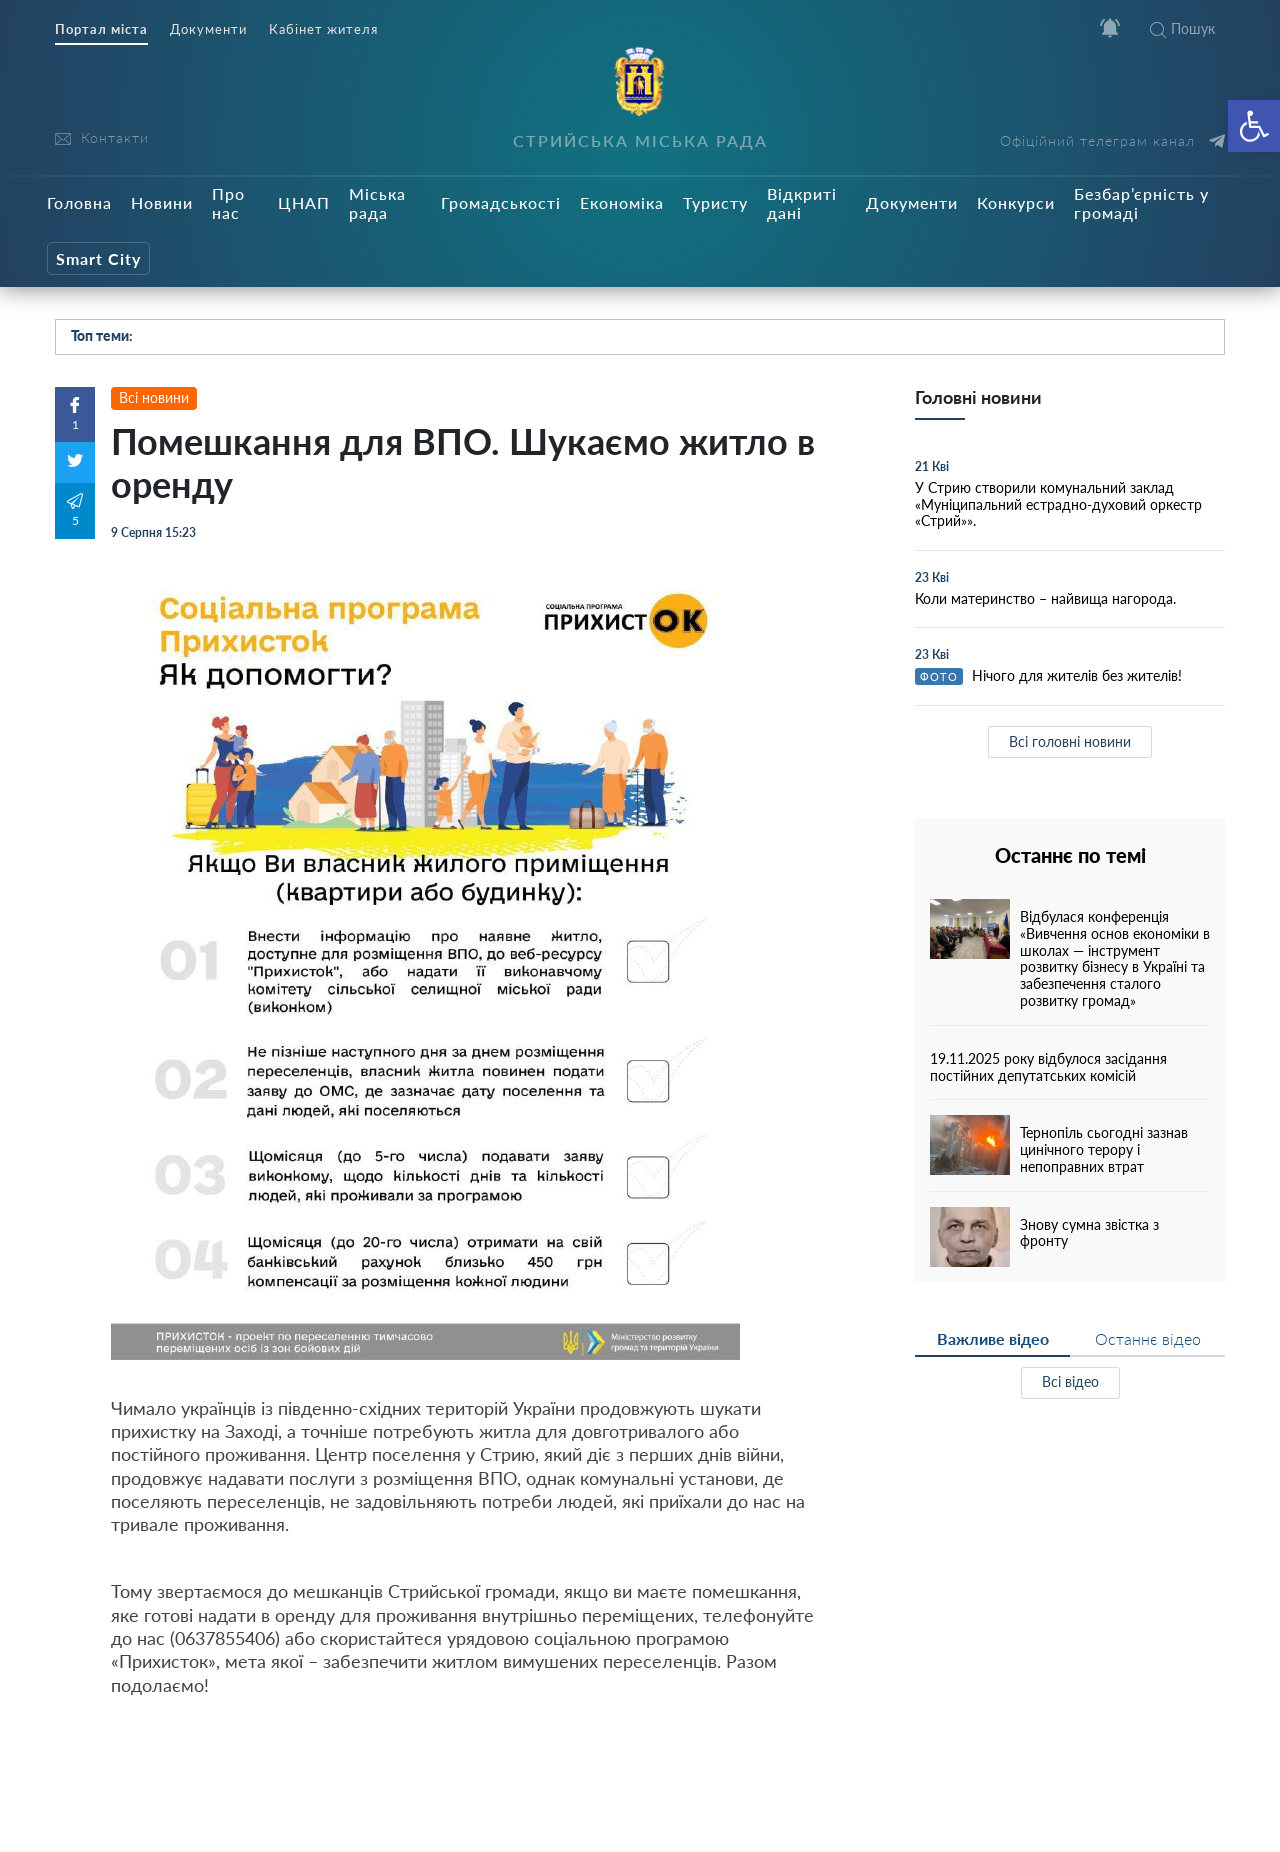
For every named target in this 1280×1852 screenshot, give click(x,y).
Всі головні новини (1070, 741)
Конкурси (1016, 202)
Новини (162, 202)
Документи (208, 29)
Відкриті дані (802, 203)
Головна (79, 202)
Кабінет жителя (323, 29)
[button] (1254, 126)
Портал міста (101, 29)
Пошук (1182, 28)
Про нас (228, 203)
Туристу (715, 202)
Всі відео (1070, 1381)
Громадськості (501, 202)
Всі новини (154, 397)
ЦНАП (304, 202)
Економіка (622, 202)
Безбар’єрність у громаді (1141, 203)
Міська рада (377, 203)
